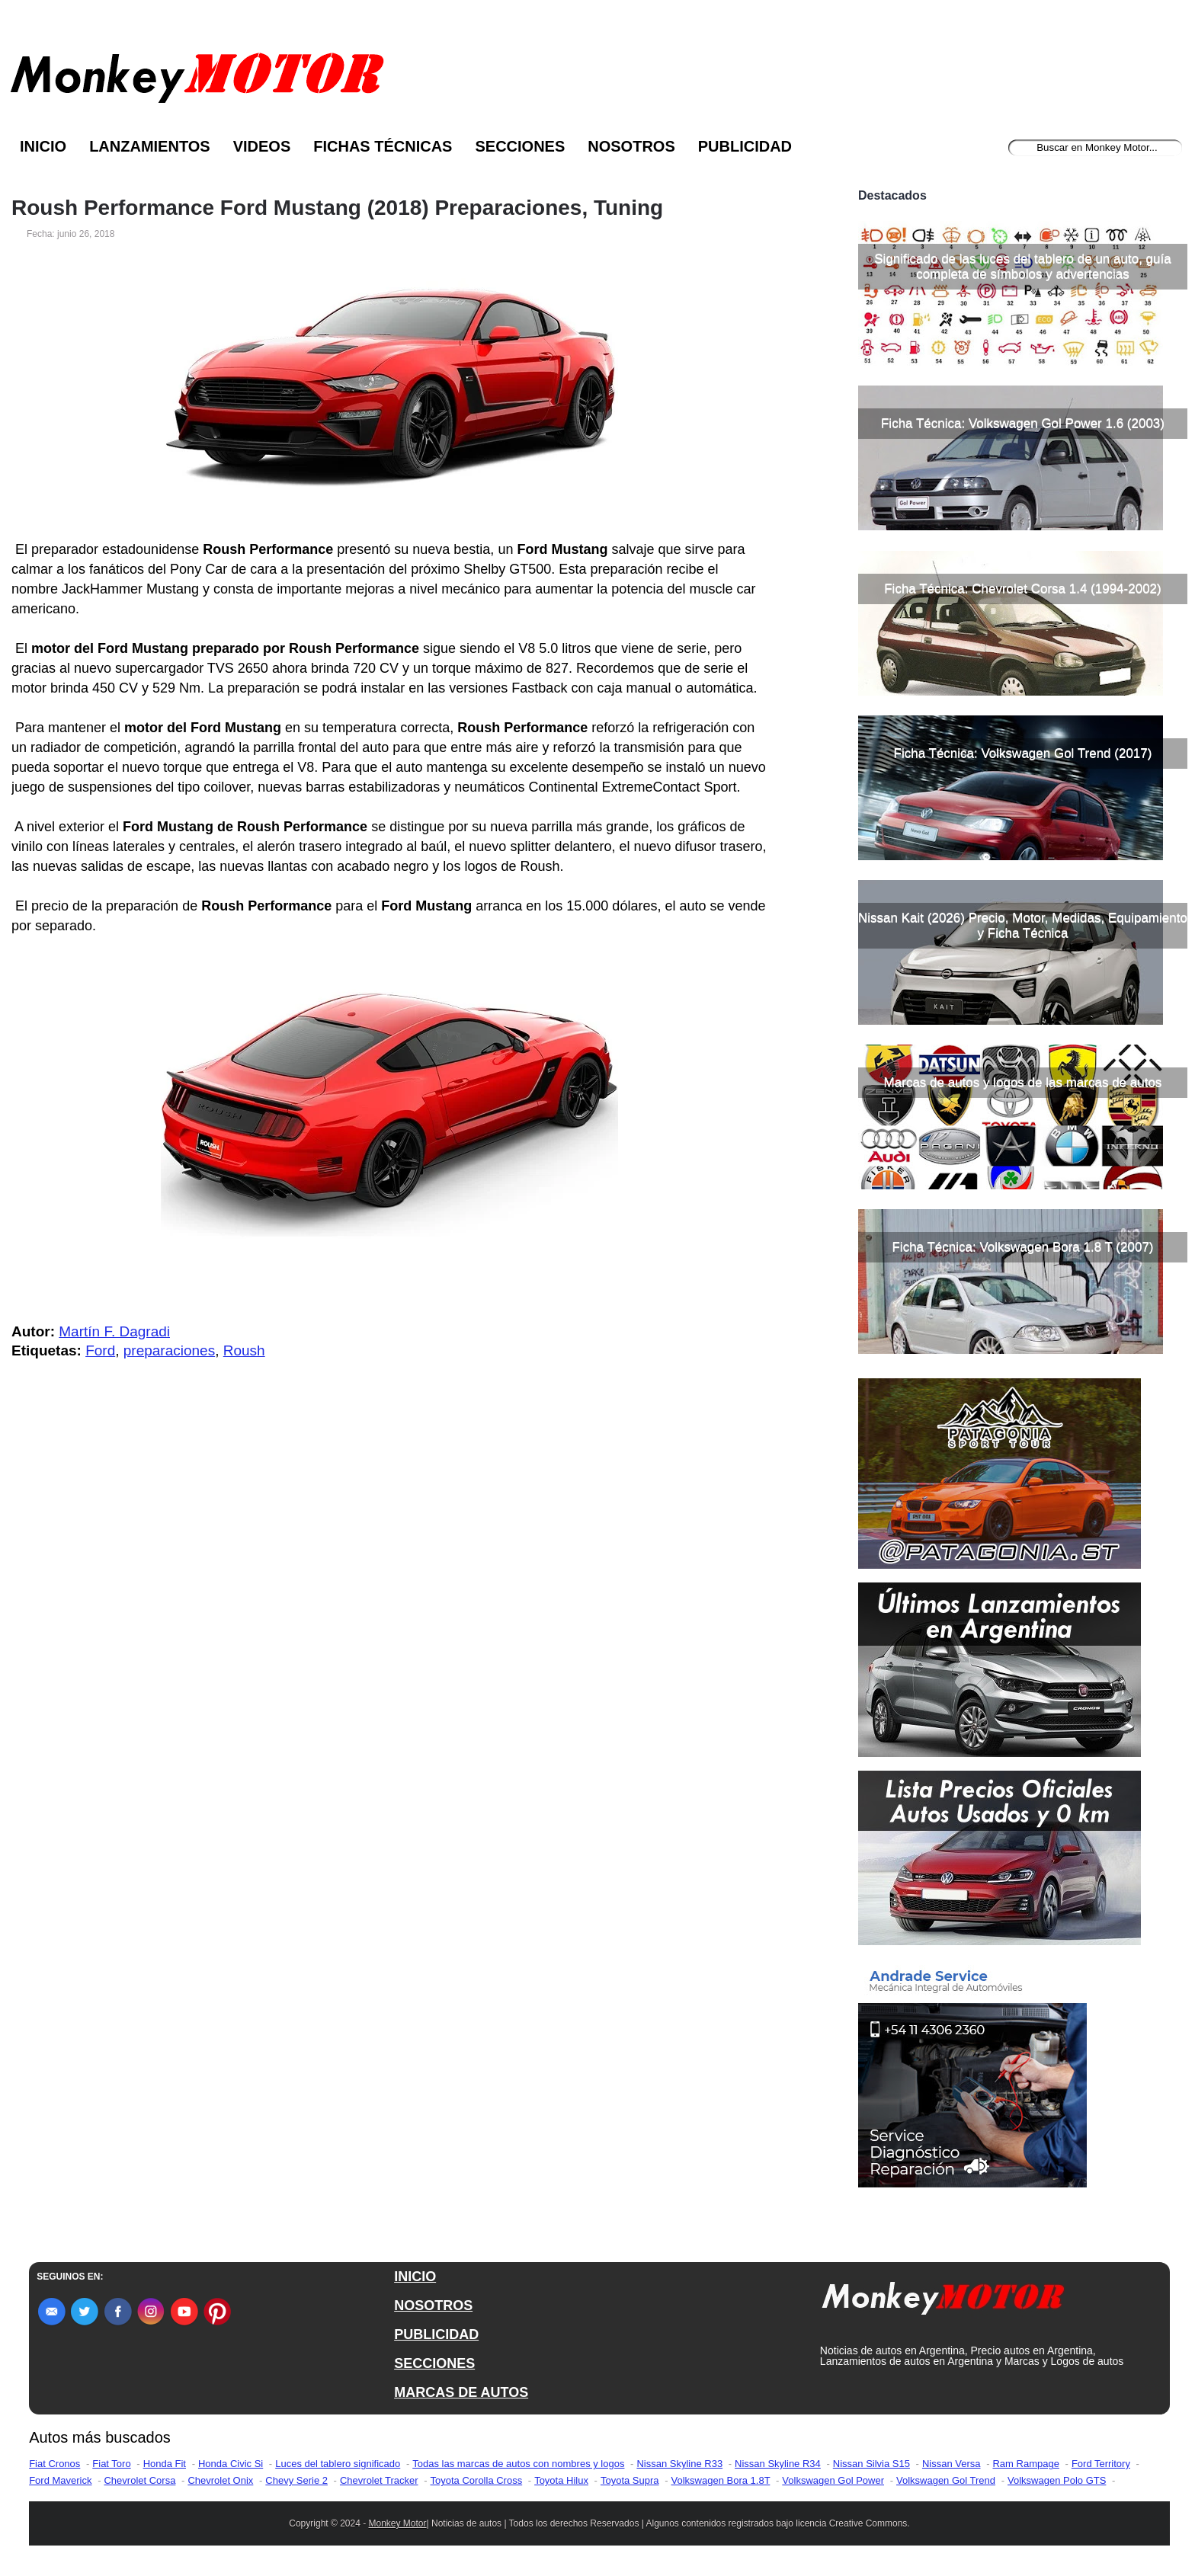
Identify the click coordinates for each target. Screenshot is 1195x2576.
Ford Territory (1101, 2463)
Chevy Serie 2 (296, 2480)
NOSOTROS (433, 2305)
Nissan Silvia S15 (871, 2463)
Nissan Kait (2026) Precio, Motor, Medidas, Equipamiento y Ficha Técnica (1022, 925)
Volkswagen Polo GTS (1057, 2480)
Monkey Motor (398, 2523)
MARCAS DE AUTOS (461, 2392)
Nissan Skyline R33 (679, 2463)
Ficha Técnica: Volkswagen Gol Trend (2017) (1023, 753)
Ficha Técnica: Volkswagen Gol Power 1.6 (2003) (1023, 423)
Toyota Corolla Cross (477, 2480)
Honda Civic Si (230, 2463)
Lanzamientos (149, 146)
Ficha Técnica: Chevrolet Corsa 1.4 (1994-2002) (1022, 588)
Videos (262, 146)
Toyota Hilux (561, 2480)
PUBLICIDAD (436, 2334)
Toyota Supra (630, 2480)
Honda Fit (164, 2463)
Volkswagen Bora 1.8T (721, 2480)
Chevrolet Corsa (139, 2480)
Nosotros (631, 146)
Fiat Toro (111, 2463)
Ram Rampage (1025, 2463)
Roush (244, 1350)
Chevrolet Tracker (379, 2480)
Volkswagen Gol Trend (945, 2480)
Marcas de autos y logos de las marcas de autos (1023, 1082)
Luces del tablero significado (337, 2463)
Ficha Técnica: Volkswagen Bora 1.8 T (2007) (1022, 1247)
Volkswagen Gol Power (833, 2480)
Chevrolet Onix (220, 2480)
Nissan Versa (951, 2463)
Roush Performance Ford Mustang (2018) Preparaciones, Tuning (337, 208)
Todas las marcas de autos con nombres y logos (518, 2463)
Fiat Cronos (54, 2463)
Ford (100, 1350)
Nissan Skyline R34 (778, 2463)
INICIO (415, 2276)
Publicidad (745, 146)
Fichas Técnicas (382, 146)
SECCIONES (434, 2363)
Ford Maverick (60, 2480)
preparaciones (169, 1350)
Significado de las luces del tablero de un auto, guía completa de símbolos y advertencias (1022, 266)
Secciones (520, 146)
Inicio (43, 146)
